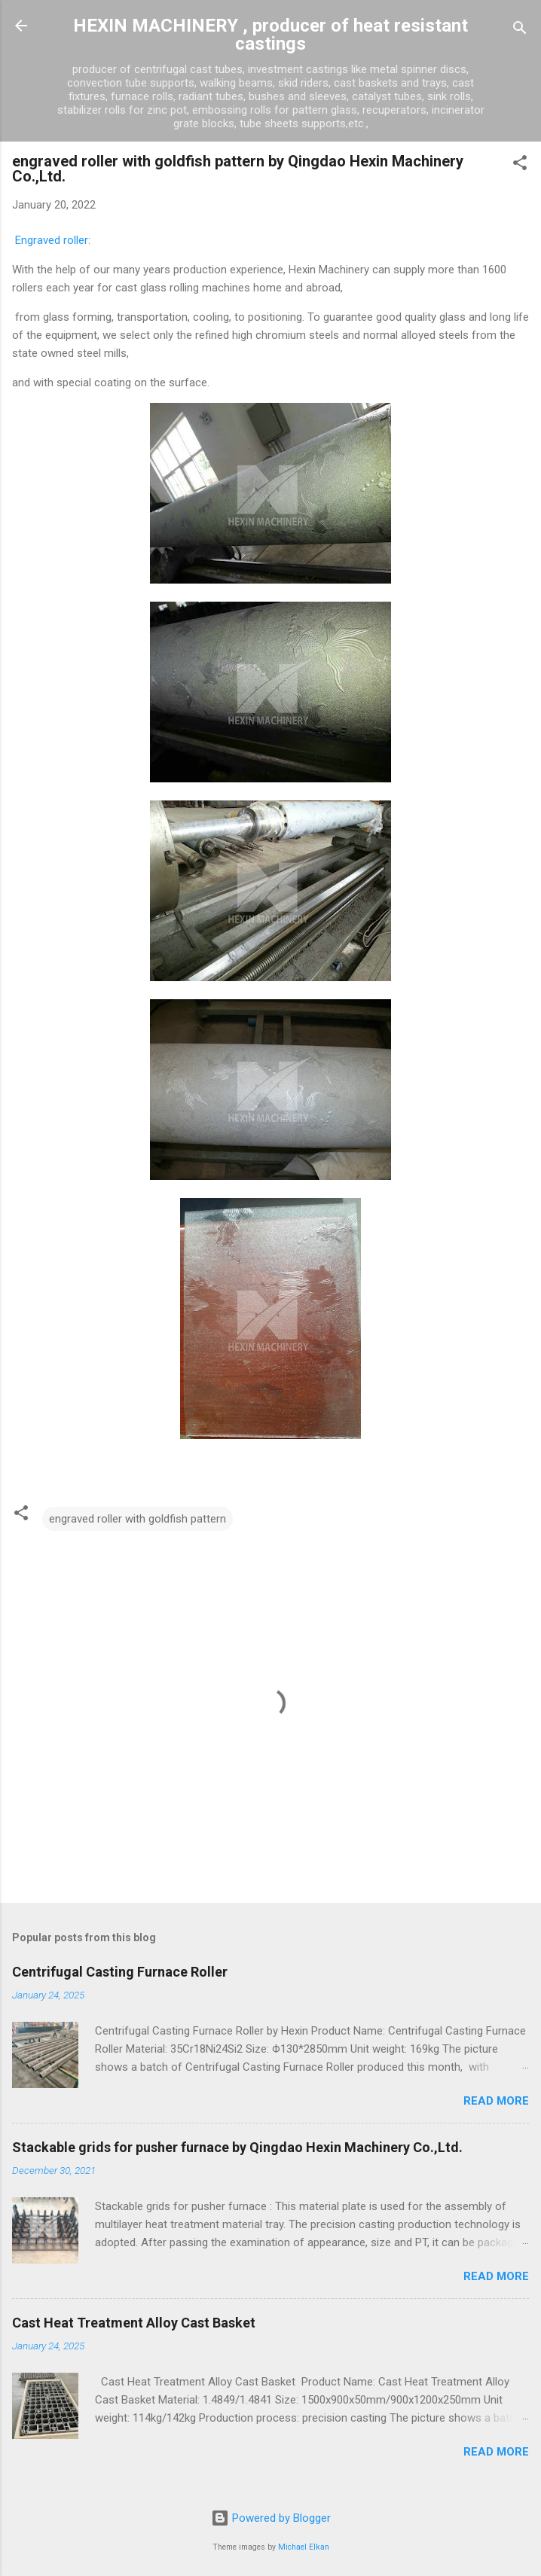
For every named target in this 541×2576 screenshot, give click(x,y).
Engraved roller (51, 240)
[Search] (520, 30)
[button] (520, 165)
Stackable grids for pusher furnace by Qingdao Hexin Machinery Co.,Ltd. (237, 2147)
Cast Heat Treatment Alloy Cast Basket (133, 2323)
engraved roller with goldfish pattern (137, 1519)
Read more (496, 2101)
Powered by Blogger (271, 2518)
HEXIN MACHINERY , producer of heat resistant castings (270, 34)
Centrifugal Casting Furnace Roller (120, 1972)
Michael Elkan (303, 2547)
